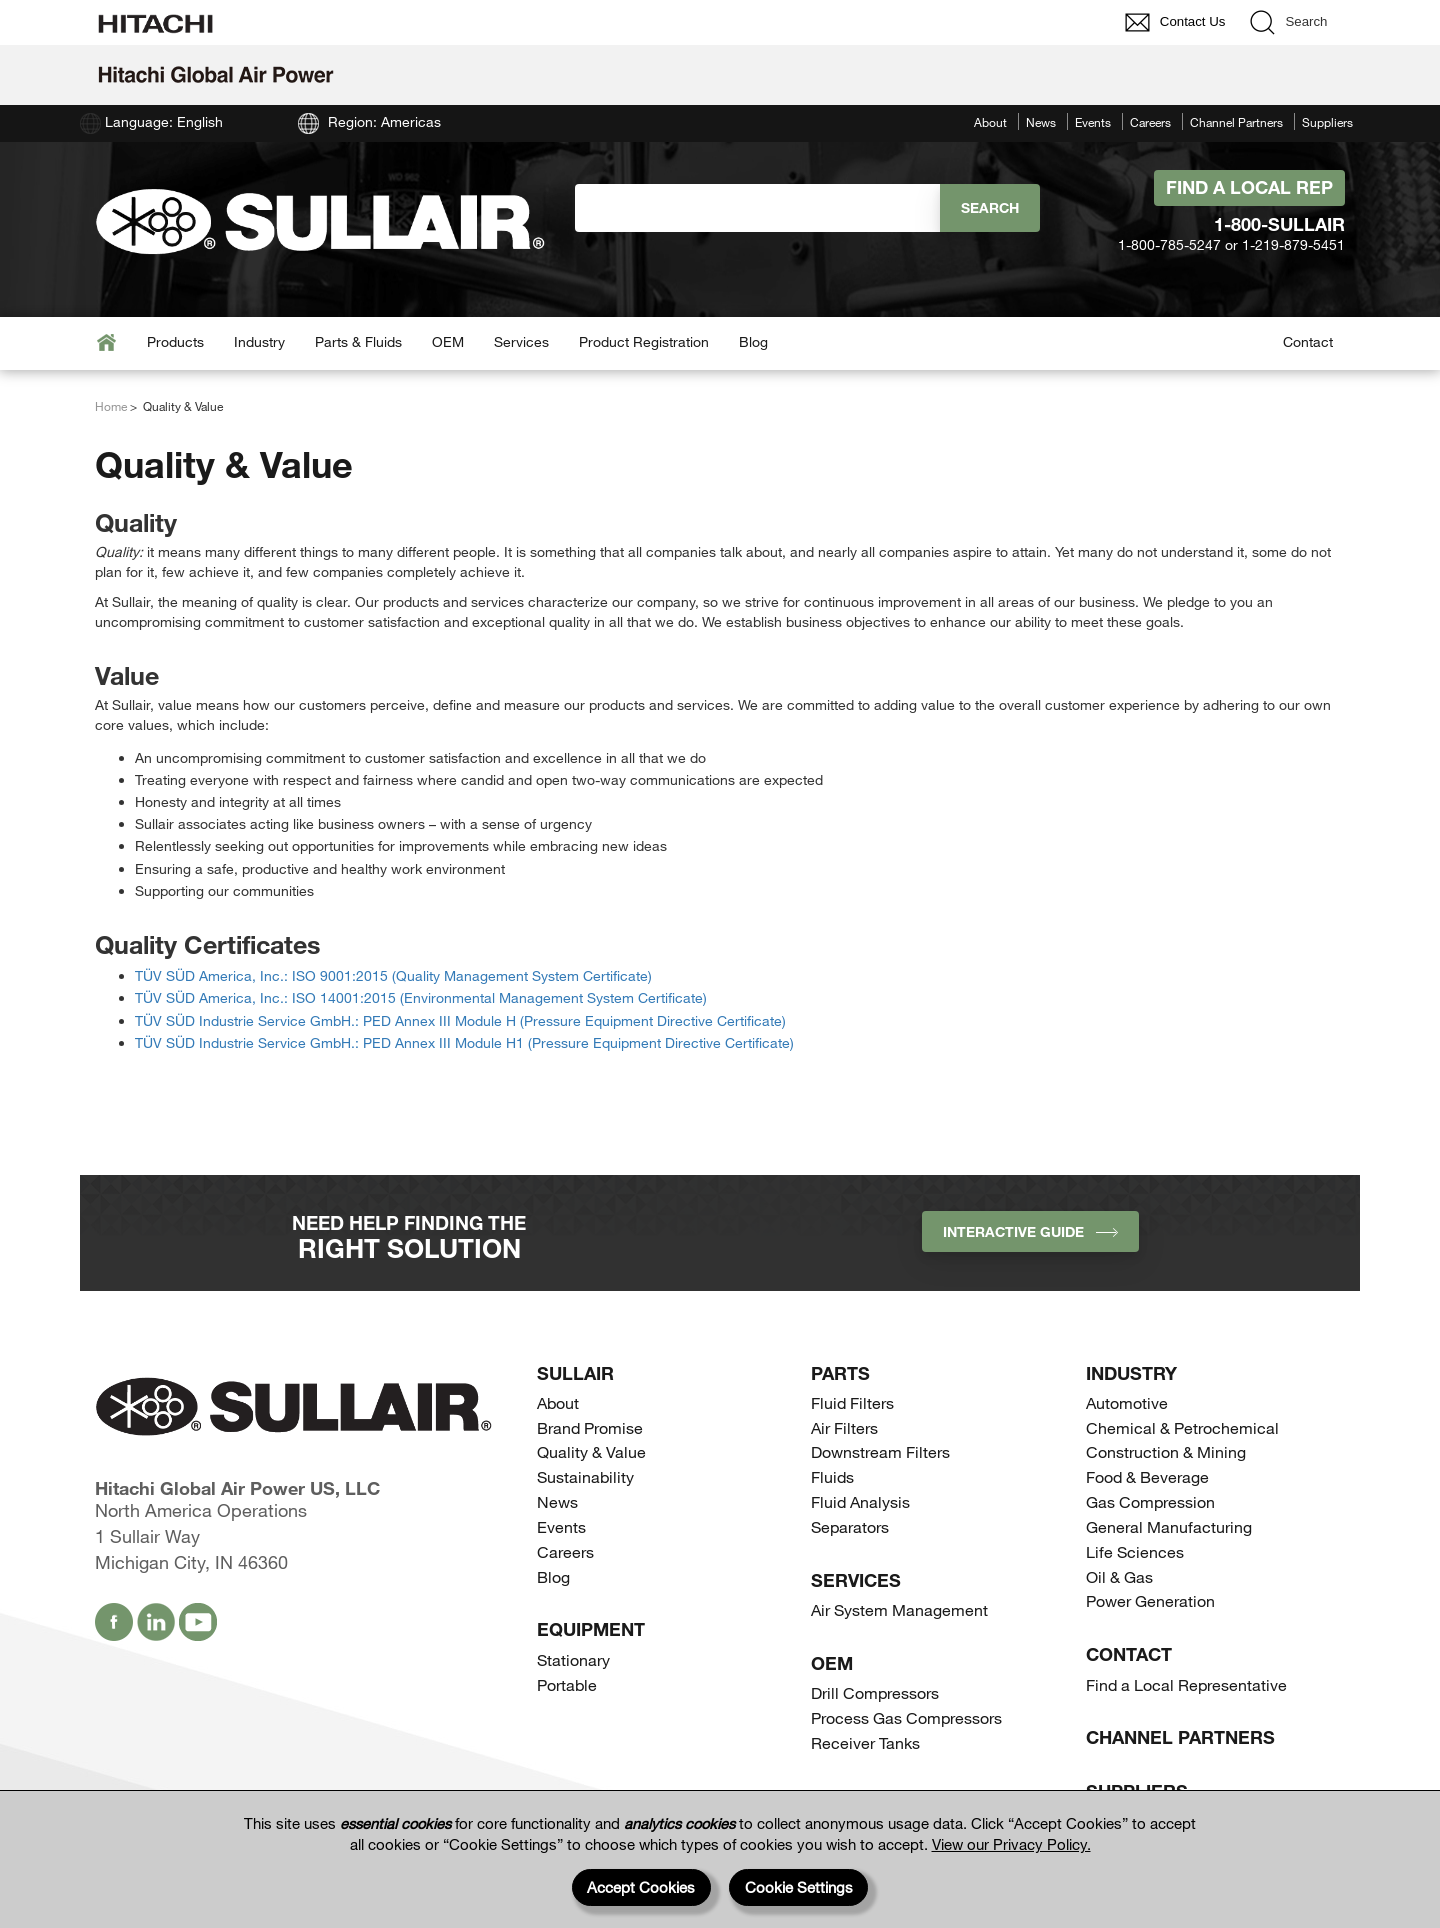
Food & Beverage (1147, 1476)
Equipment (591, 1629)
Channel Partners (1236, 122)
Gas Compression (1150, 1501)
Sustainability (585, 1476)
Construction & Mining (1166, 1451)
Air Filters (844, 1427)
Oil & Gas (1119, 1576)
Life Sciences (1135, 1551)
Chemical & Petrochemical (1182, 1427)
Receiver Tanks (865, 1742)
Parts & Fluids (358, 341)
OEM (448, 341)
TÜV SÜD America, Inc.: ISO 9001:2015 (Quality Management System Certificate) (393, 975)
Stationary (573, 1659)
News (1041, 122)
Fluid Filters (852, 1402)
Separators (850, 1526)
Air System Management (899, 1609)
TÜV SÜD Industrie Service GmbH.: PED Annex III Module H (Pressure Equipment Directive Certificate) (460, 1020)
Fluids (832, 1476)
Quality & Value (591, 1451)
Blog (753, 341)
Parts (840, 1373)
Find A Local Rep (1249, 187)
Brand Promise (590, 1427)
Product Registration (644, 341)
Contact (1308, 341)
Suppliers (1327, 122)
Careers (1150, 122)
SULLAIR (575, 1373)
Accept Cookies (641, 1887)
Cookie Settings (799, 1887)
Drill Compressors (875, 1692)
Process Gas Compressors (906, 1717)
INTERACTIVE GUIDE (1030, 1231)
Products (175, 341)
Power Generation (1150, 1600)
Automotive (1127, 1402)
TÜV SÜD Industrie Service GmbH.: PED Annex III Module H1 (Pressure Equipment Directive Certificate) (464, 1042)
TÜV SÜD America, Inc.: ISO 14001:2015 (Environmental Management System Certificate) (421, 997)
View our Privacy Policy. (1011, 1844)
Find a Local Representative (1186, 1684)
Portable (567, 1684)
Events (1093, 122)
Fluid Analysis (860, 1501)
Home (111, 406)
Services (521, 341)
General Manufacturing (1169, 1526)
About (990, 122)
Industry (259, 341)
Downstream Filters (880, 1451)
